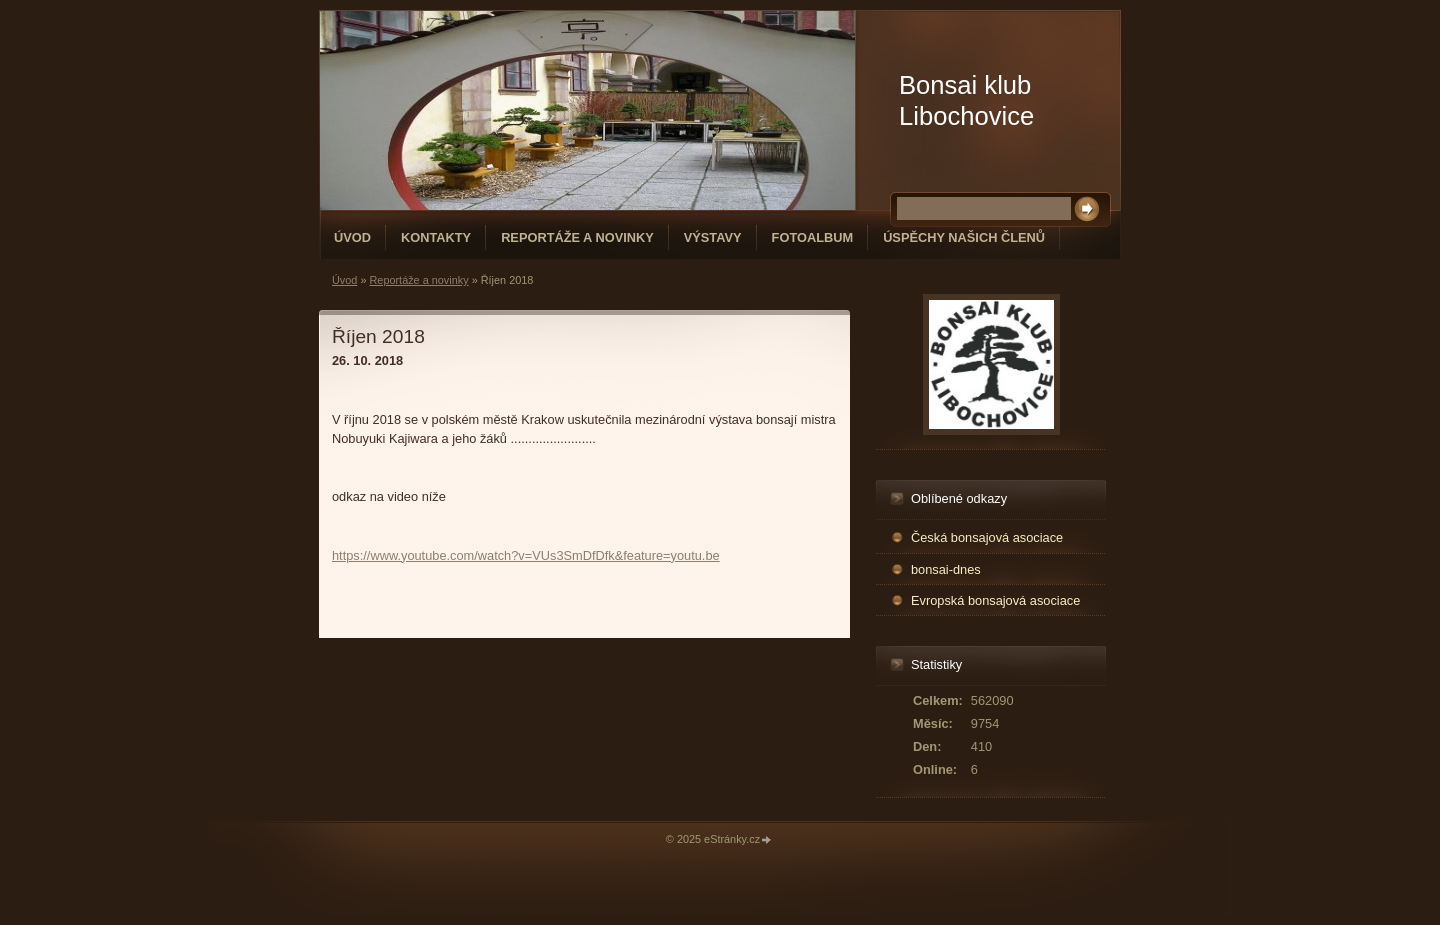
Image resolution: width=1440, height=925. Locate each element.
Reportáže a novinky (577, 237)
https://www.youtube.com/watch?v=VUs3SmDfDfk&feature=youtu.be (526, 555)
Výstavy (713, 237)
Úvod (352, 237)
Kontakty (436, 237)
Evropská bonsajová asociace (995, 600)
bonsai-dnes (946, 569)
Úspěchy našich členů (964, 237)
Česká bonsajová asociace (987, 537)
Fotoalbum (813, 237)
